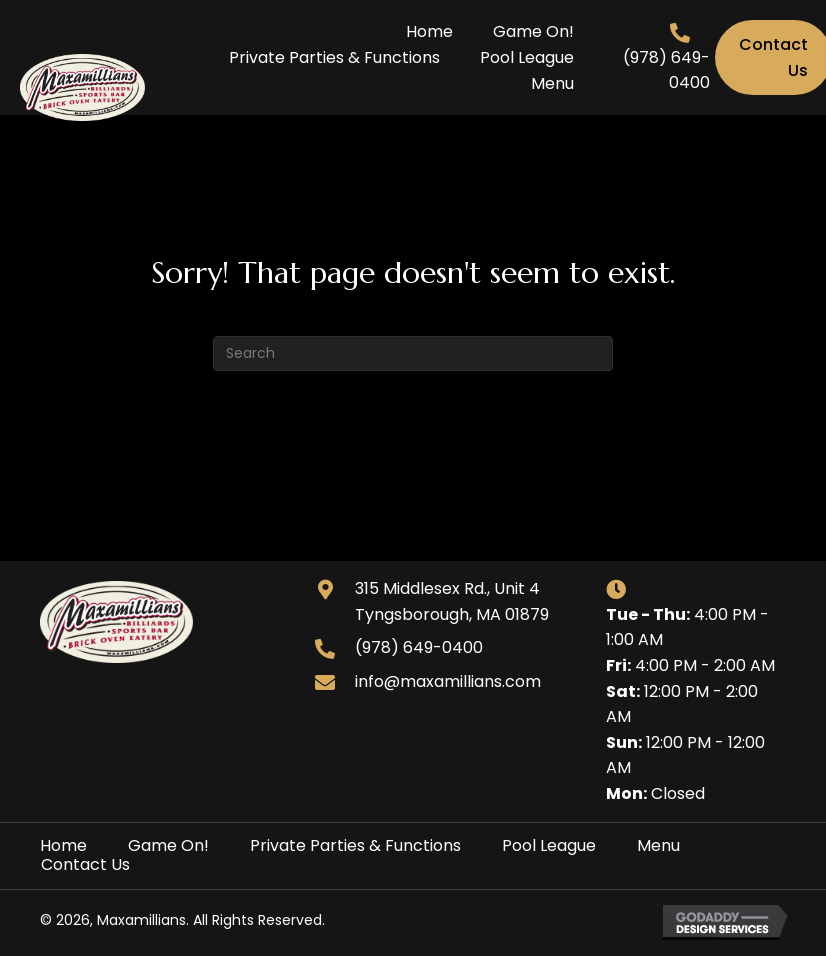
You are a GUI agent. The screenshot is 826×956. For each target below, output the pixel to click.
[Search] (413, 353)
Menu (658, 845)
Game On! (168, 845)
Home (63, 845)
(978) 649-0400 (419, 647)
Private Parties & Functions (355, 845)
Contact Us (85, 864)
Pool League (549, 845)
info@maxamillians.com (448, 681)
